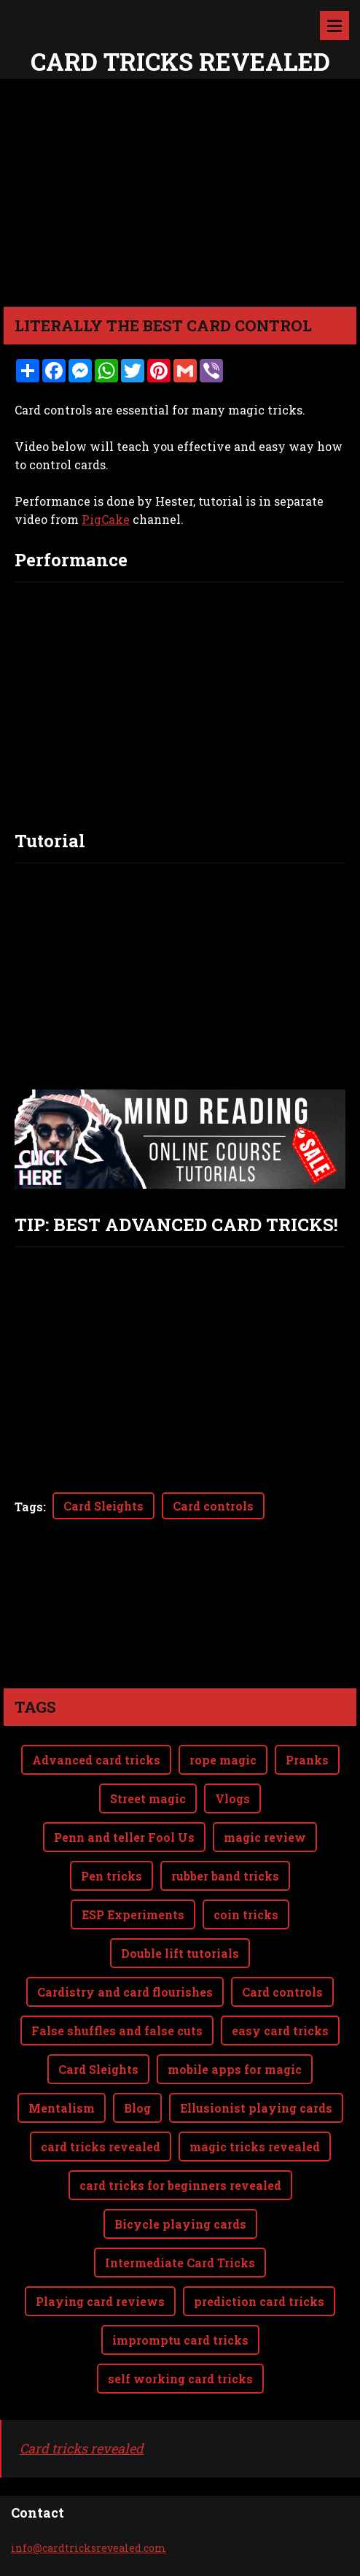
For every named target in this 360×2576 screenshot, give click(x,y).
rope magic (223, 1759)
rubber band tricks (225, 1875)
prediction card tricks (259, 2301)
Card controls (213, 1505)
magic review (265, 1837)
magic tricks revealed (254, 2146)
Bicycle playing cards (180, 2224)
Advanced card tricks (96, 1759)
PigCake (106, 519)
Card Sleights (103, 1505)
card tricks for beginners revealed (180, 2185)
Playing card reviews (100, 2301)
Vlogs (232, 1798)
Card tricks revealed (82, 2448)
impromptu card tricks (180, 2340)
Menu (334, 25)
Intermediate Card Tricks (180, 2262)
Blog (137, 2108)
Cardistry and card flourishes (125, 1992)
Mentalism (61, 2108)
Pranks (307, 1759)
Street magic (148, 1798)
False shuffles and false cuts (117, 2030)
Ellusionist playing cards (256, 2108)
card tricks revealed (100, 2146)
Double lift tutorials (180, 1953)
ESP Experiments (133, 1914)
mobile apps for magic (235, 2069)
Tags (29, 1506)
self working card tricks (180, 2378)
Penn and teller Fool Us (124, 1837)
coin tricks (246, 1914)
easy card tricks (280, 2030)
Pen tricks (111, 1875)
